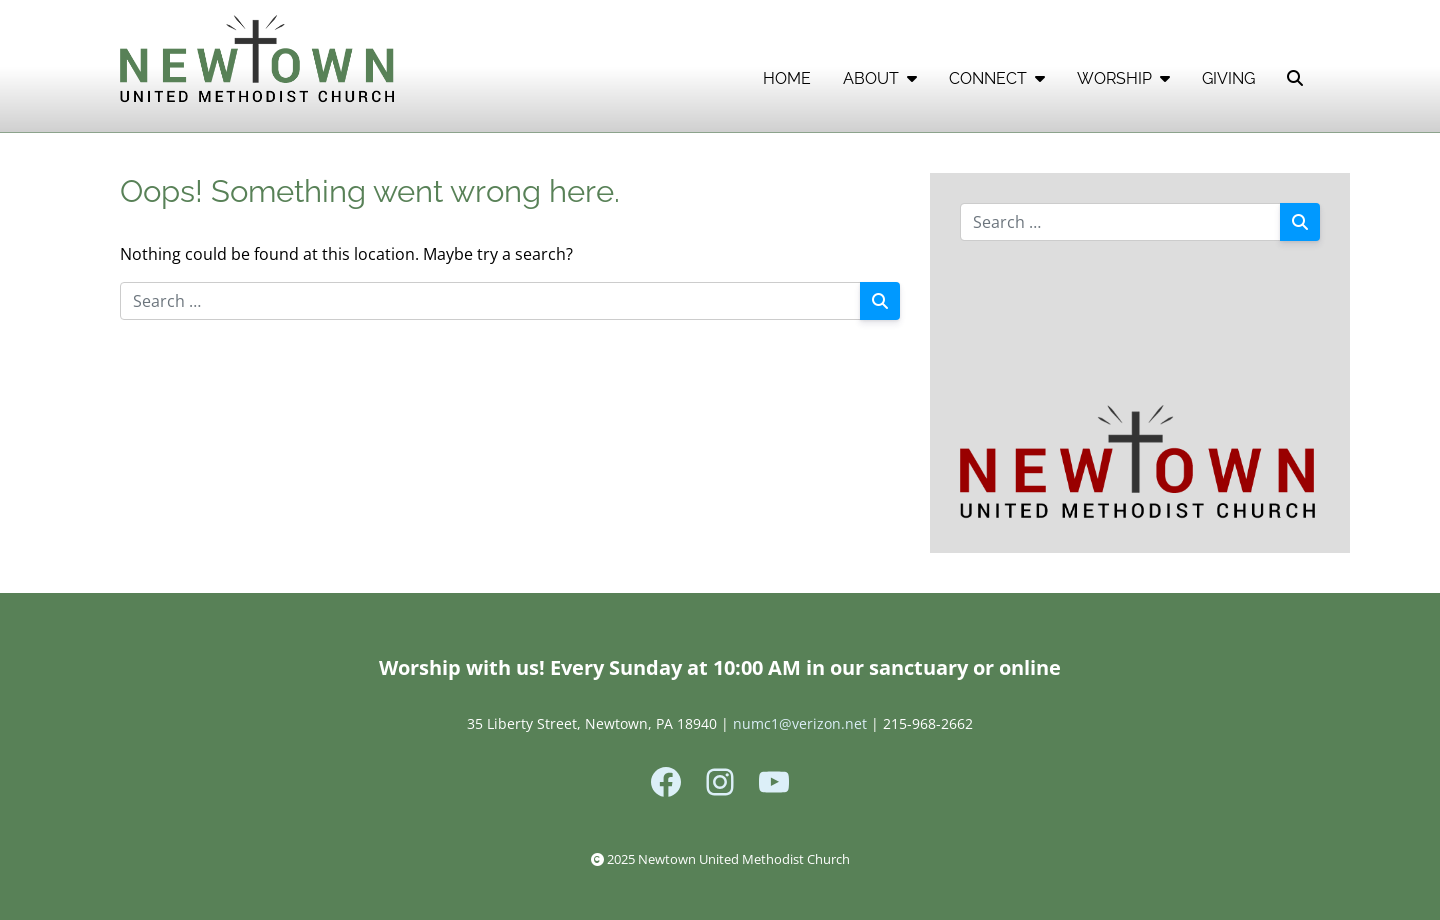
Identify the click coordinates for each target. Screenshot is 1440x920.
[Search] (880, 301)
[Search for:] (490, 301)
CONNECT (997, 78)
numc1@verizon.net (800, 723)
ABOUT (880, 78)
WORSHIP (1123, 78)
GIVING (1228, 78)
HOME (787, 78)
